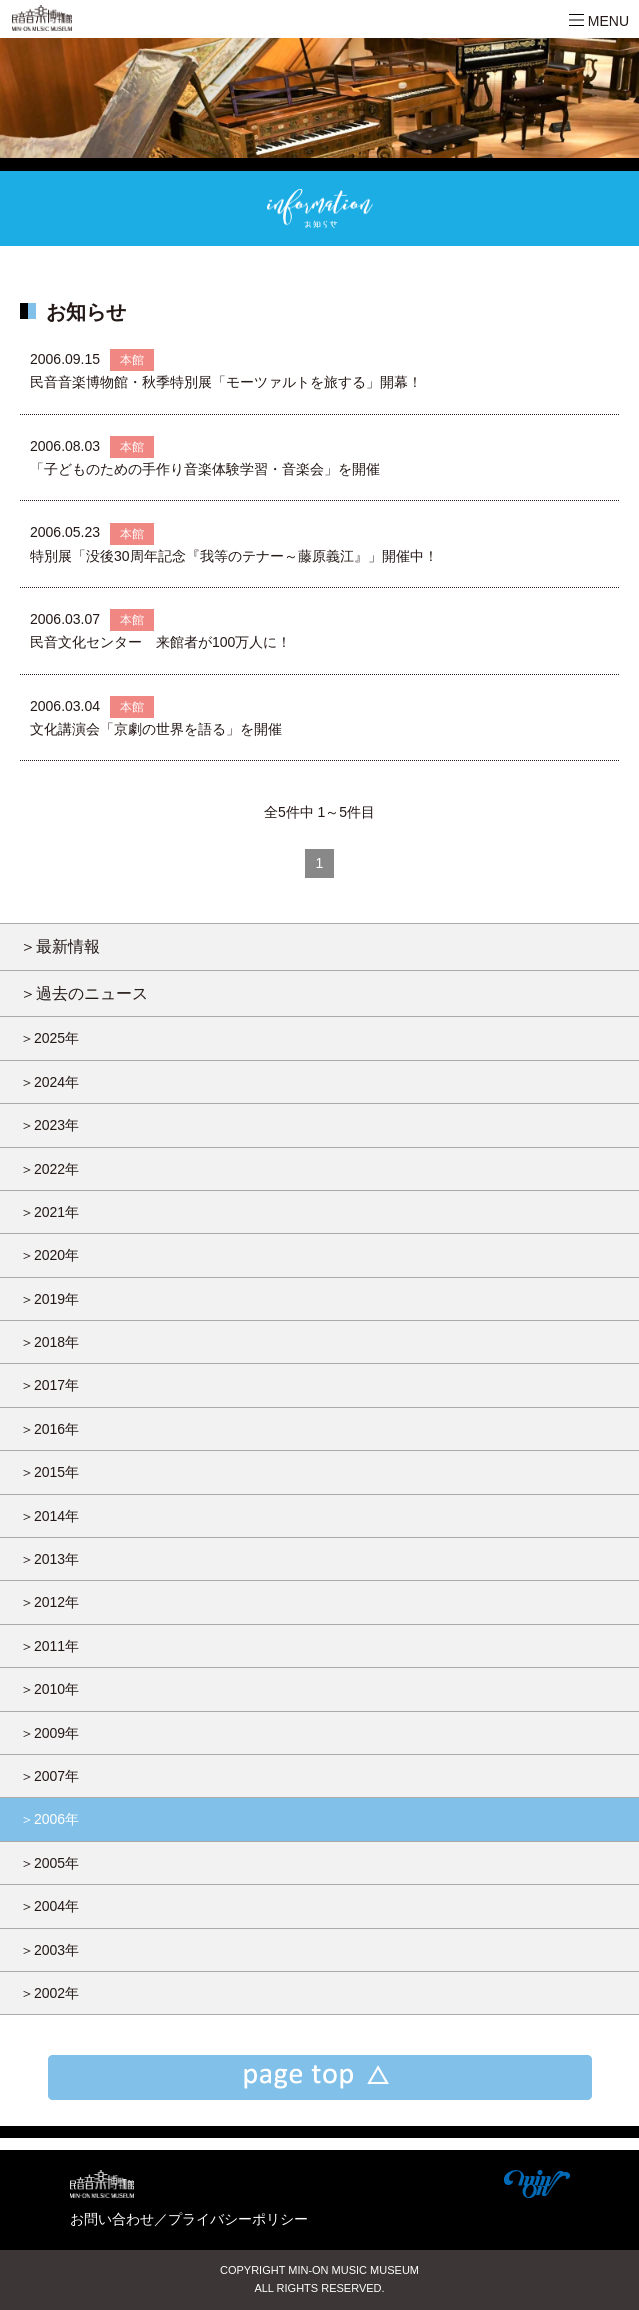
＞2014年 (49, 1516)
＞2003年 (49, 1950)
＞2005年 (49, 1863)
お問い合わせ (112, 2219)
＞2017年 (49, 1385)
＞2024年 (49, 1082)
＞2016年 (49, 1429)
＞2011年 (49, 1646)
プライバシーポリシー (238, 2219)
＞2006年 (49, 1819)
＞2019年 (49, 1299)
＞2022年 (49, 1169)
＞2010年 (49, 1689)
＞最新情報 (60, 946)
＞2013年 (49, 1559)
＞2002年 (49, 1993)
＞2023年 (49, 1125)
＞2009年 (49, 1733)
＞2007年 (49, 1776)
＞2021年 (49, 1212)
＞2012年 (49, 1602)
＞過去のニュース (84, 993)
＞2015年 (49, 1472)
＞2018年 (49, 1342)
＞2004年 (49, 1906)
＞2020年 (49, 1255)
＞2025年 (49, 1038)
